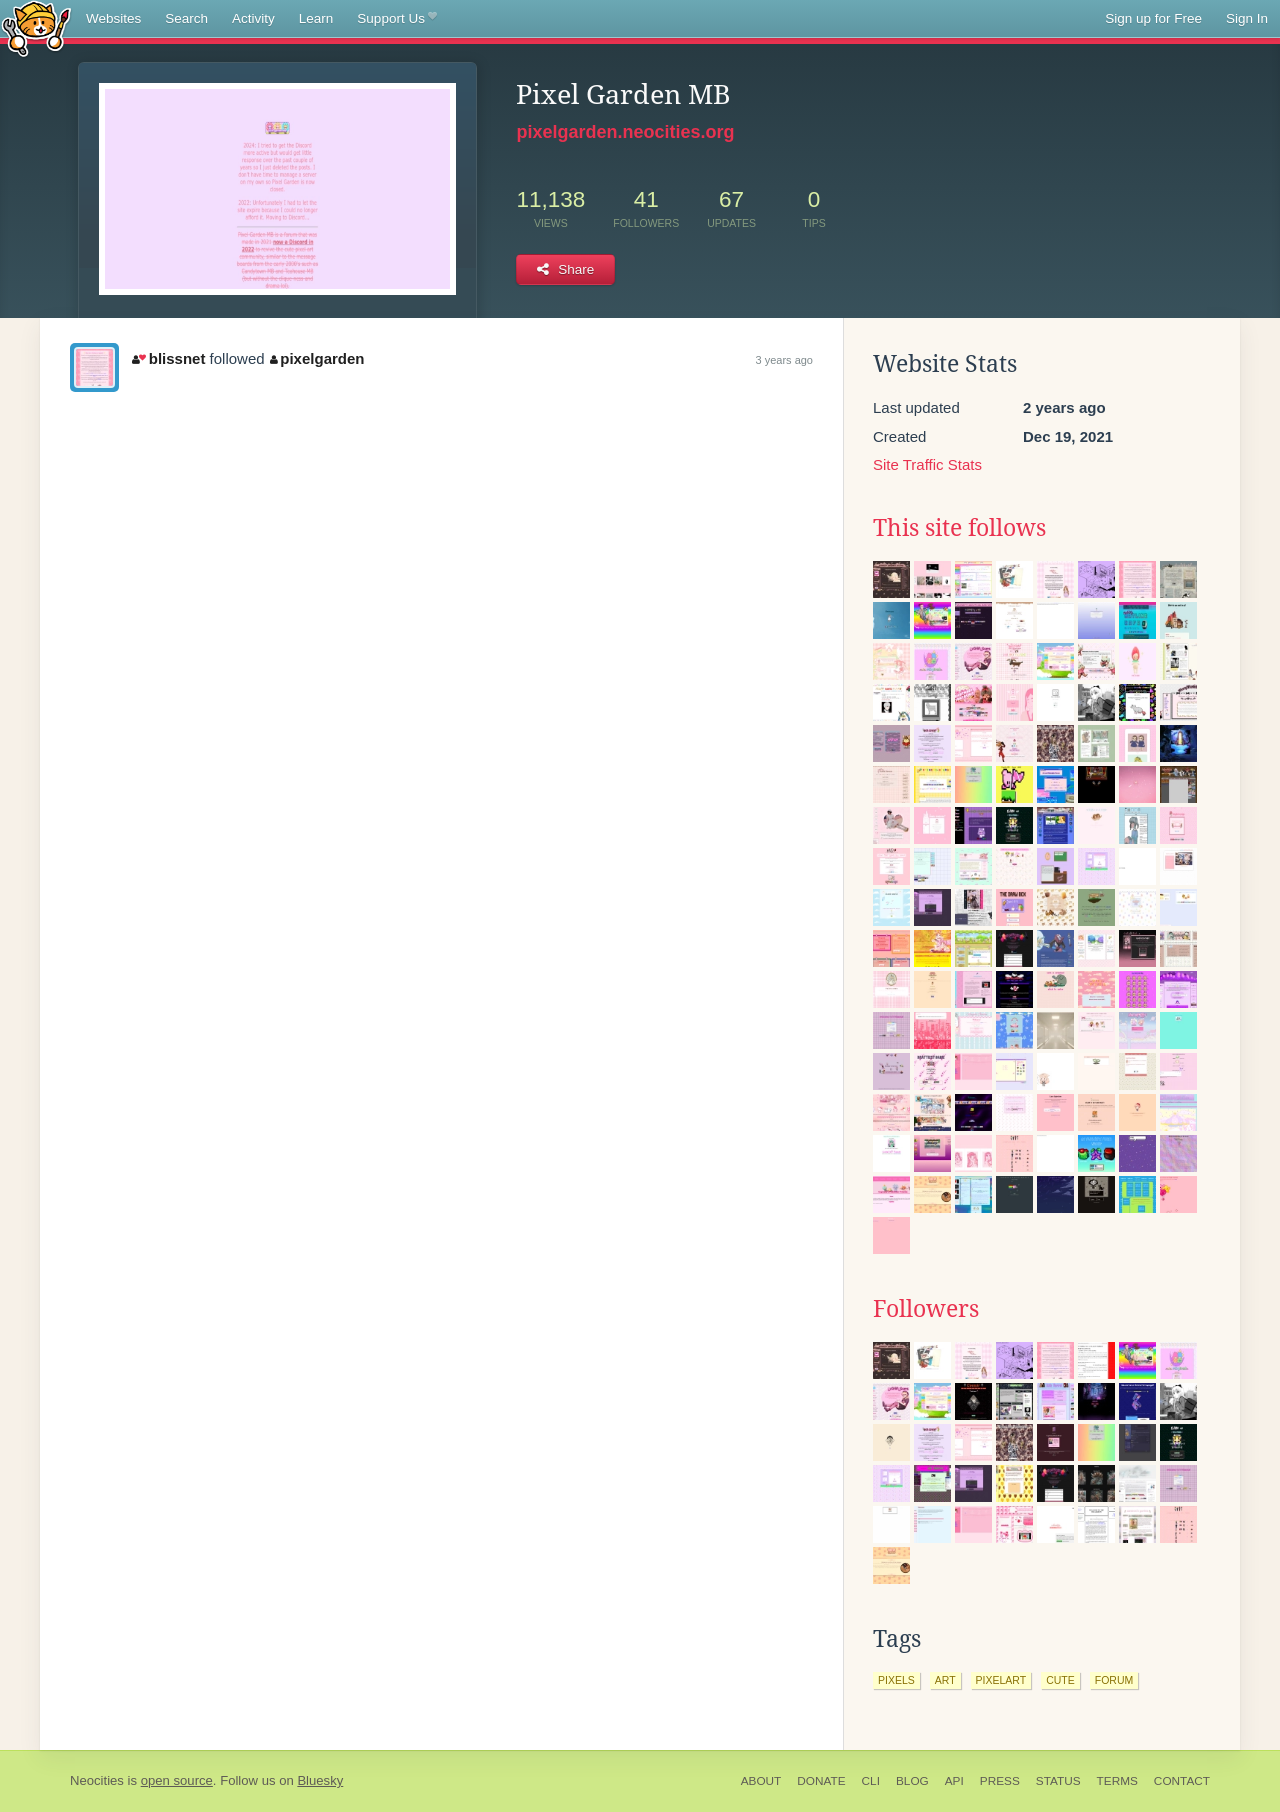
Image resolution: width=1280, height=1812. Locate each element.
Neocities (97, 1780)
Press (1000, 1781)
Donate (821, 1781)
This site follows (959, 528)
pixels (896, 1680)
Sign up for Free (1153, 18)
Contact (1182, 1781)
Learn (316, 18)
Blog (912, 1781)
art (945, 1680)
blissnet (168, 358)
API (954, 1781)
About (761, 1781)
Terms (1117, 1781)
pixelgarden (317, 358)
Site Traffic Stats (927, 464)
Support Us (396, 19)
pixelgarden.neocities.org (625, 132)
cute (1060, 1680)
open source (177, 1780)
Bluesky (320, 1780)
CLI (871, 1781)
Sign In (1247, 18)
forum (1114, 1680)
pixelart (1001, 1680)
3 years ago (784, 360)
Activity (253, 18)
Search (186, 18)
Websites (113, 18)
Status (1058, 1781)
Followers (926, 1309)
